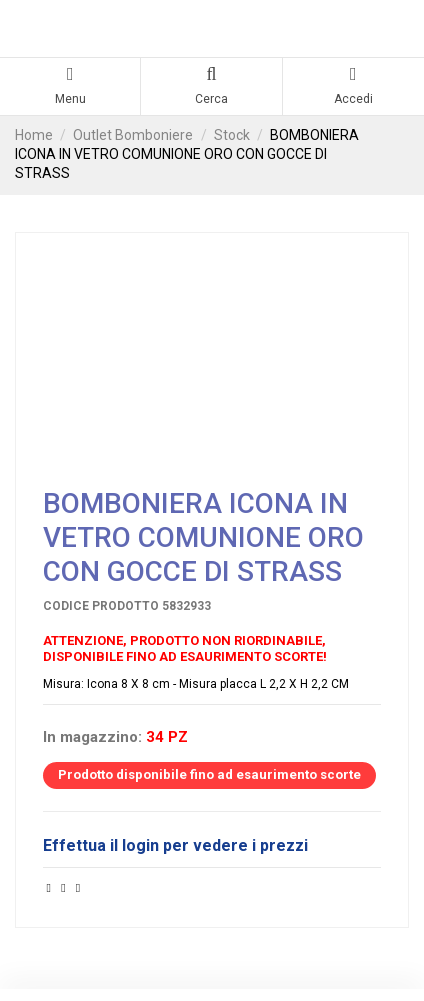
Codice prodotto (101, 606)
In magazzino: (92, 737)
